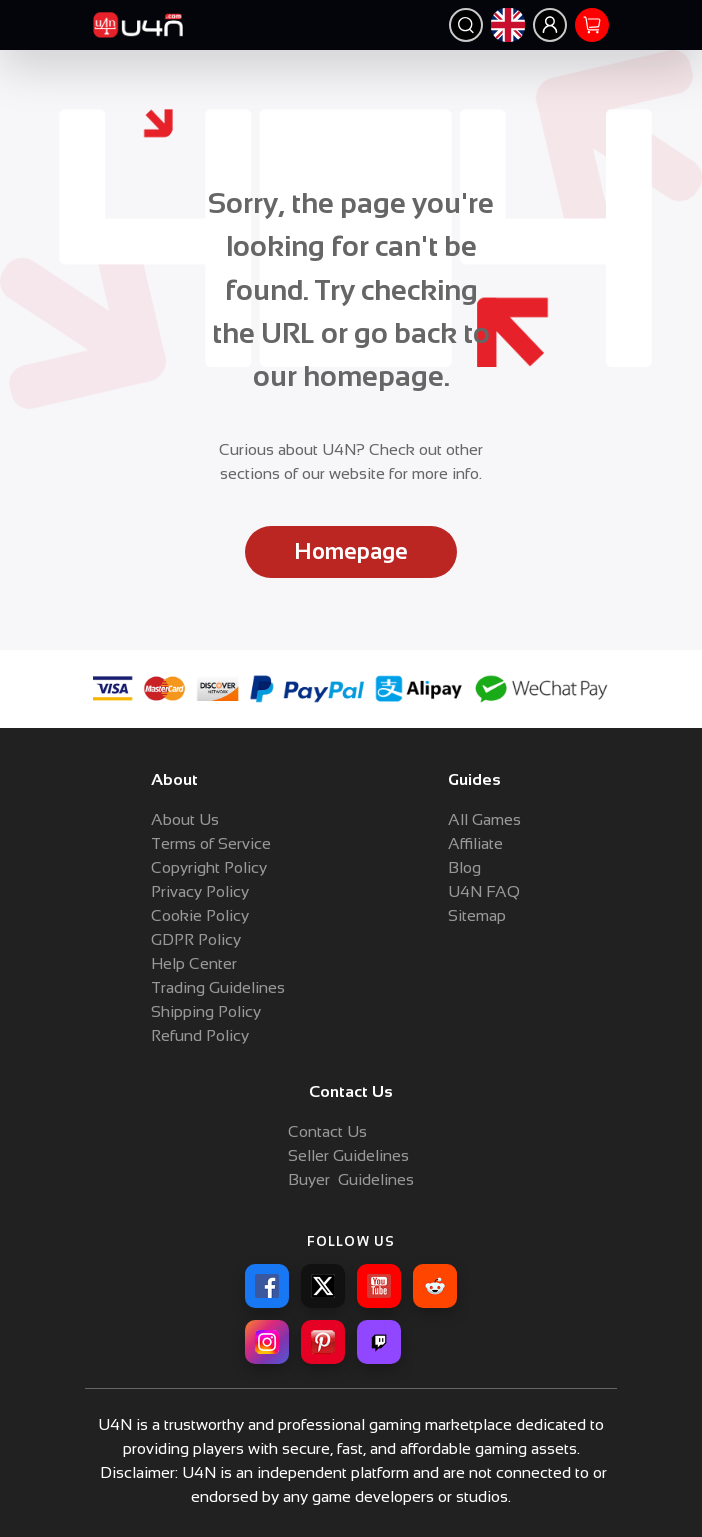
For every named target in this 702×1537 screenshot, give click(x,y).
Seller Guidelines (348, 1155)
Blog (464, 867)
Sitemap (477, 915)
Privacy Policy (200, 891)
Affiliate (475, 843)
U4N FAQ (484, 891)
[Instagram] (267, 1342)
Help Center (194, 963)
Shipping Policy (206, 1011)
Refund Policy (200, 1035)
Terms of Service (211, 843)
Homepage (351, 551)
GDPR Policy (196, 939)
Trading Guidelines (218, 987)
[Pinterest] (323, 1342)
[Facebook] (267, 1286)
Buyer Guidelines (351, 1179)
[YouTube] (379, 1286)
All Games (484, 819)
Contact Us (327, 1131)
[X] (323, 1286)
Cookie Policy (200, 915)
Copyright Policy (209, 867)
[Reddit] (435, 1286)
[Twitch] (379, 1342)
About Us (185, 819)
